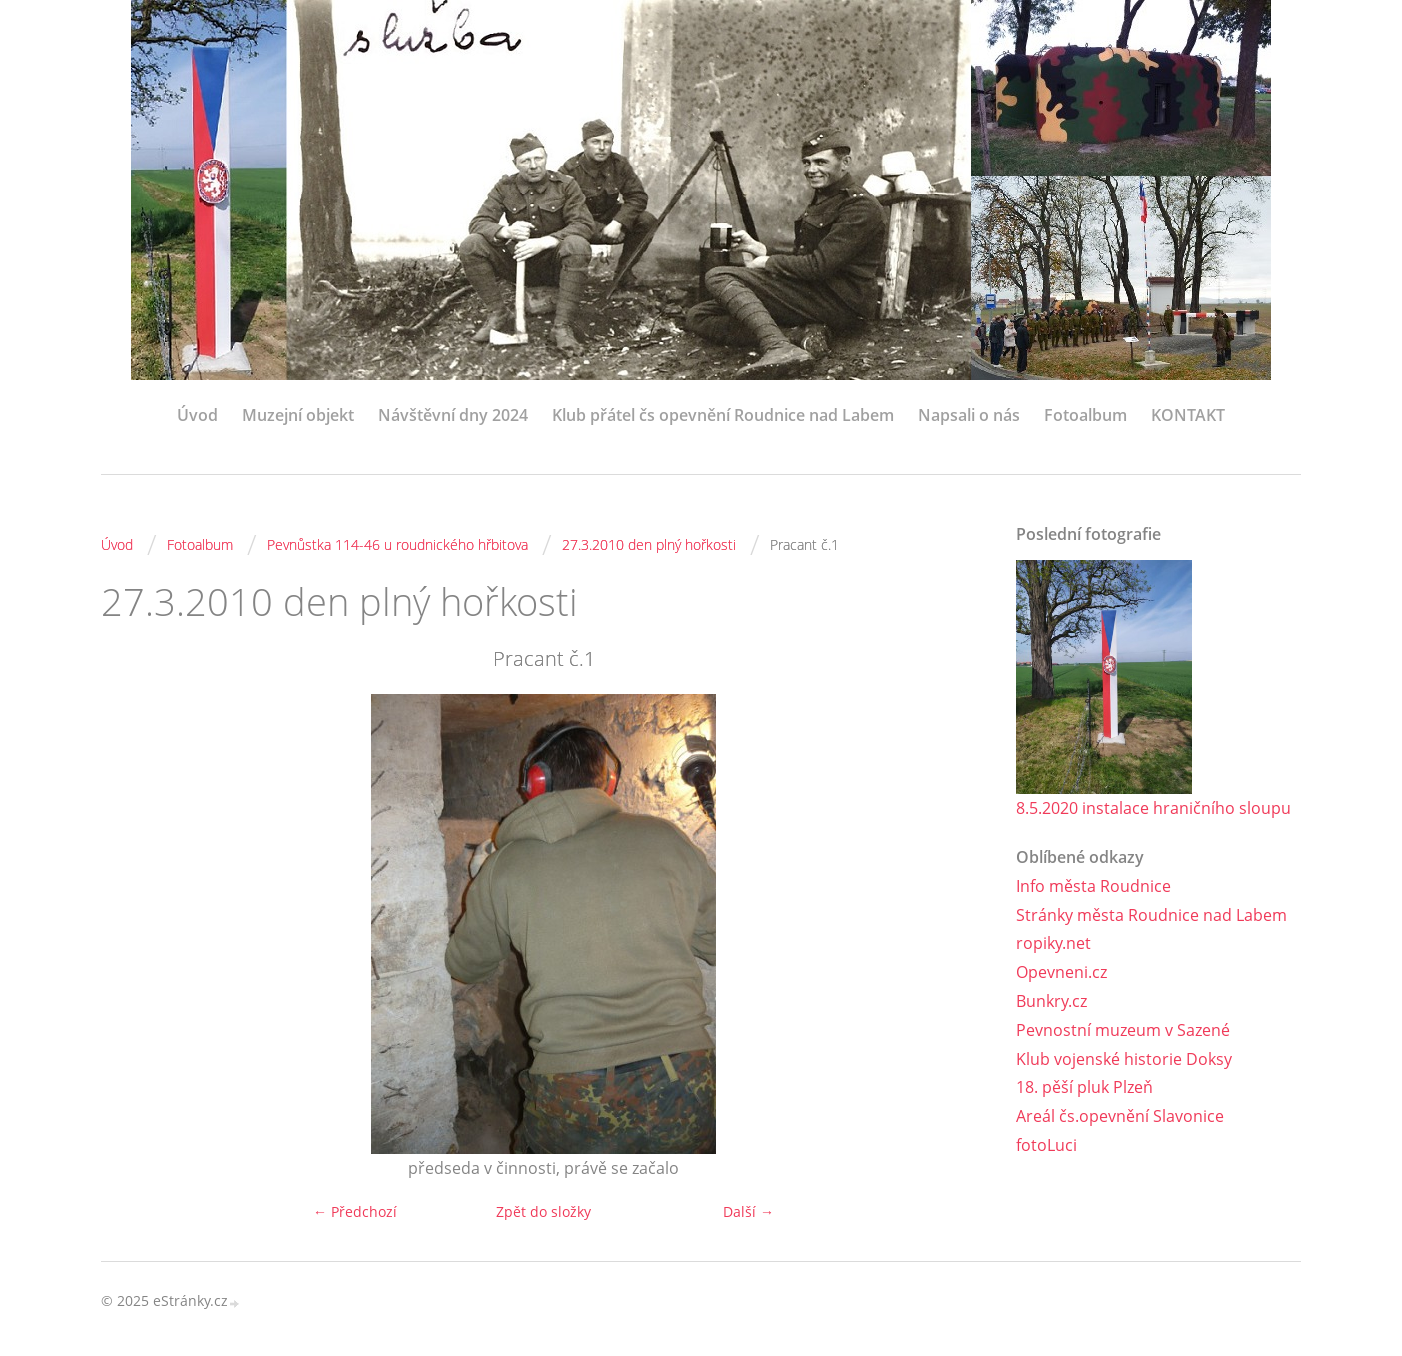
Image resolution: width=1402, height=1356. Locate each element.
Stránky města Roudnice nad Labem (1151, 915)
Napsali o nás (969, 415)
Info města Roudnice (1093, 886)
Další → (748, 1211)
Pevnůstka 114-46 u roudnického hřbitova (397, 544)
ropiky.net (1053, 943)
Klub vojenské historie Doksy (1124, 1059)
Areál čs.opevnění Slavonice (1120, 1116)
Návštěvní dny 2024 (453, 415)
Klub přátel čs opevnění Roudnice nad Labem (723, 415)
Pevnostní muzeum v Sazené (1123, 1030)
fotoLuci (1046, 1145)
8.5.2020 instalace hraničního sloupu (1153, 808)
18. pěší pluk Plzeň (1084, 1087)
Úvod (197, 415)
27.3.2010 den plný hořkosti (649, 544)
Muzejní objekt (298, 415)
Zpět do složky (543, 1211)
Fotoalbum (1085, 415)
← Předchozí (355, 1211)
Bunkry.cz (1051, 1001)
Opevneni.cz (1061, 972)
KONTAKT (1188, 415)
